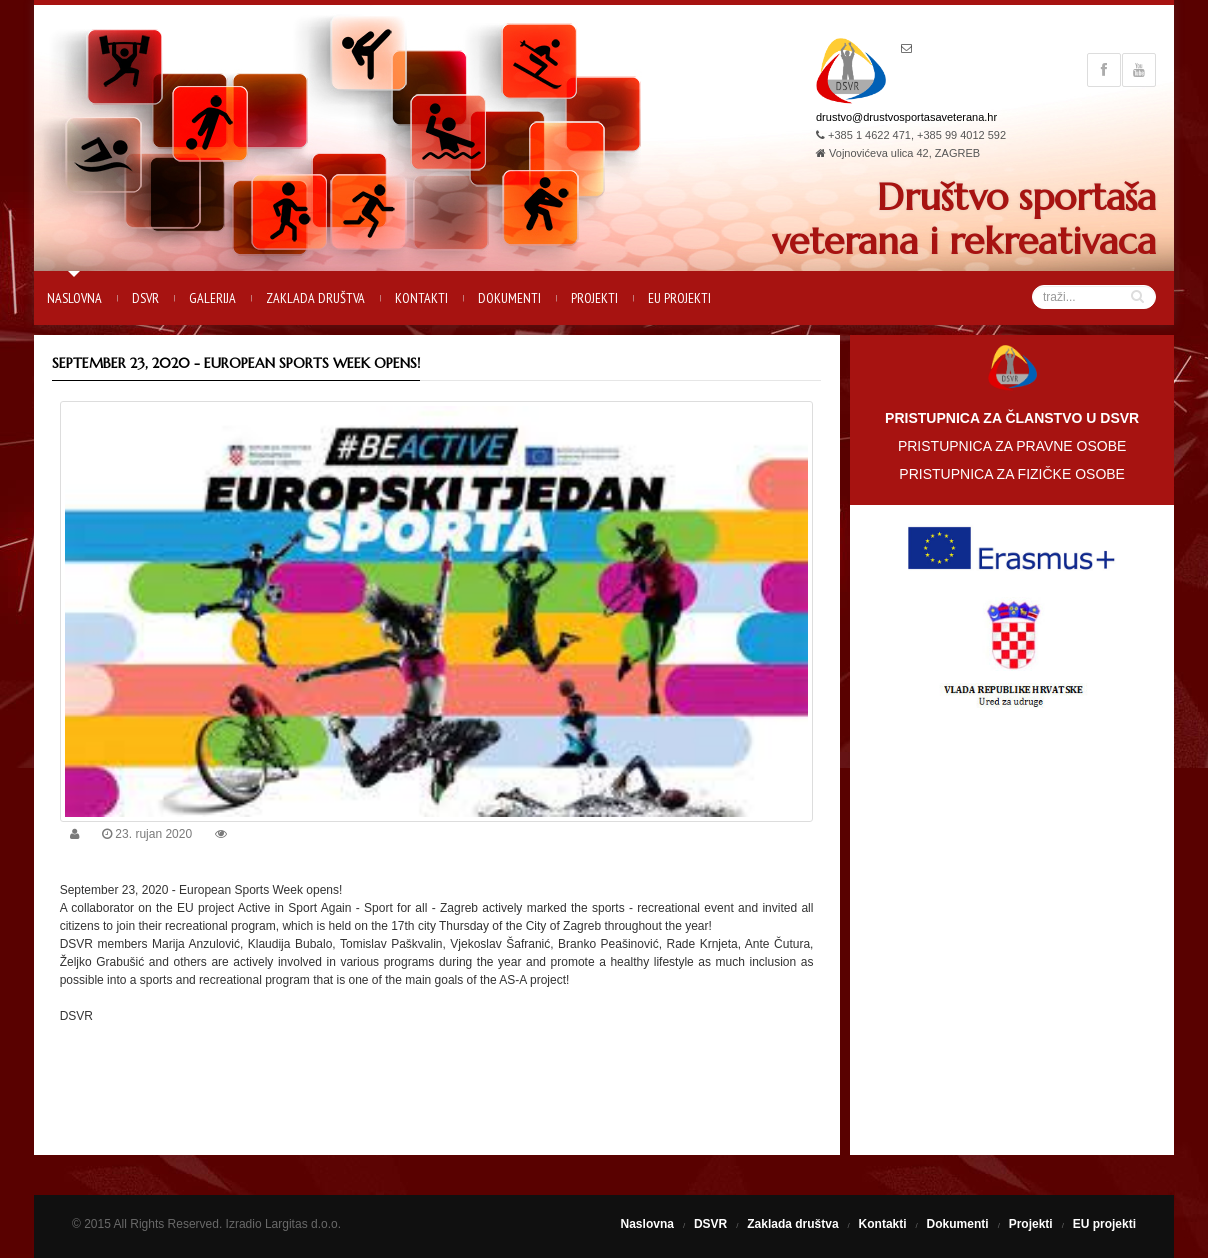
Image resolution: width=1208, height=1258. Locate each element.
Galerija (212, 298)
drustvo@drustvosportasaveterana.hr (906, 117)
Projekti (594, 298)
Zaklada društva (315, 298)
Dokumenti (509, 298)
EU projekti (679, 298)
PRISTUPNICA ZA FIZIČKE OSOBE (1012, 474)
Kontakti (421, 298)
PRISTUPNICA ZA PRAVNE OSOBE (1012, 446)
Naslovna (74, 298)
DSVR (145, 298)
